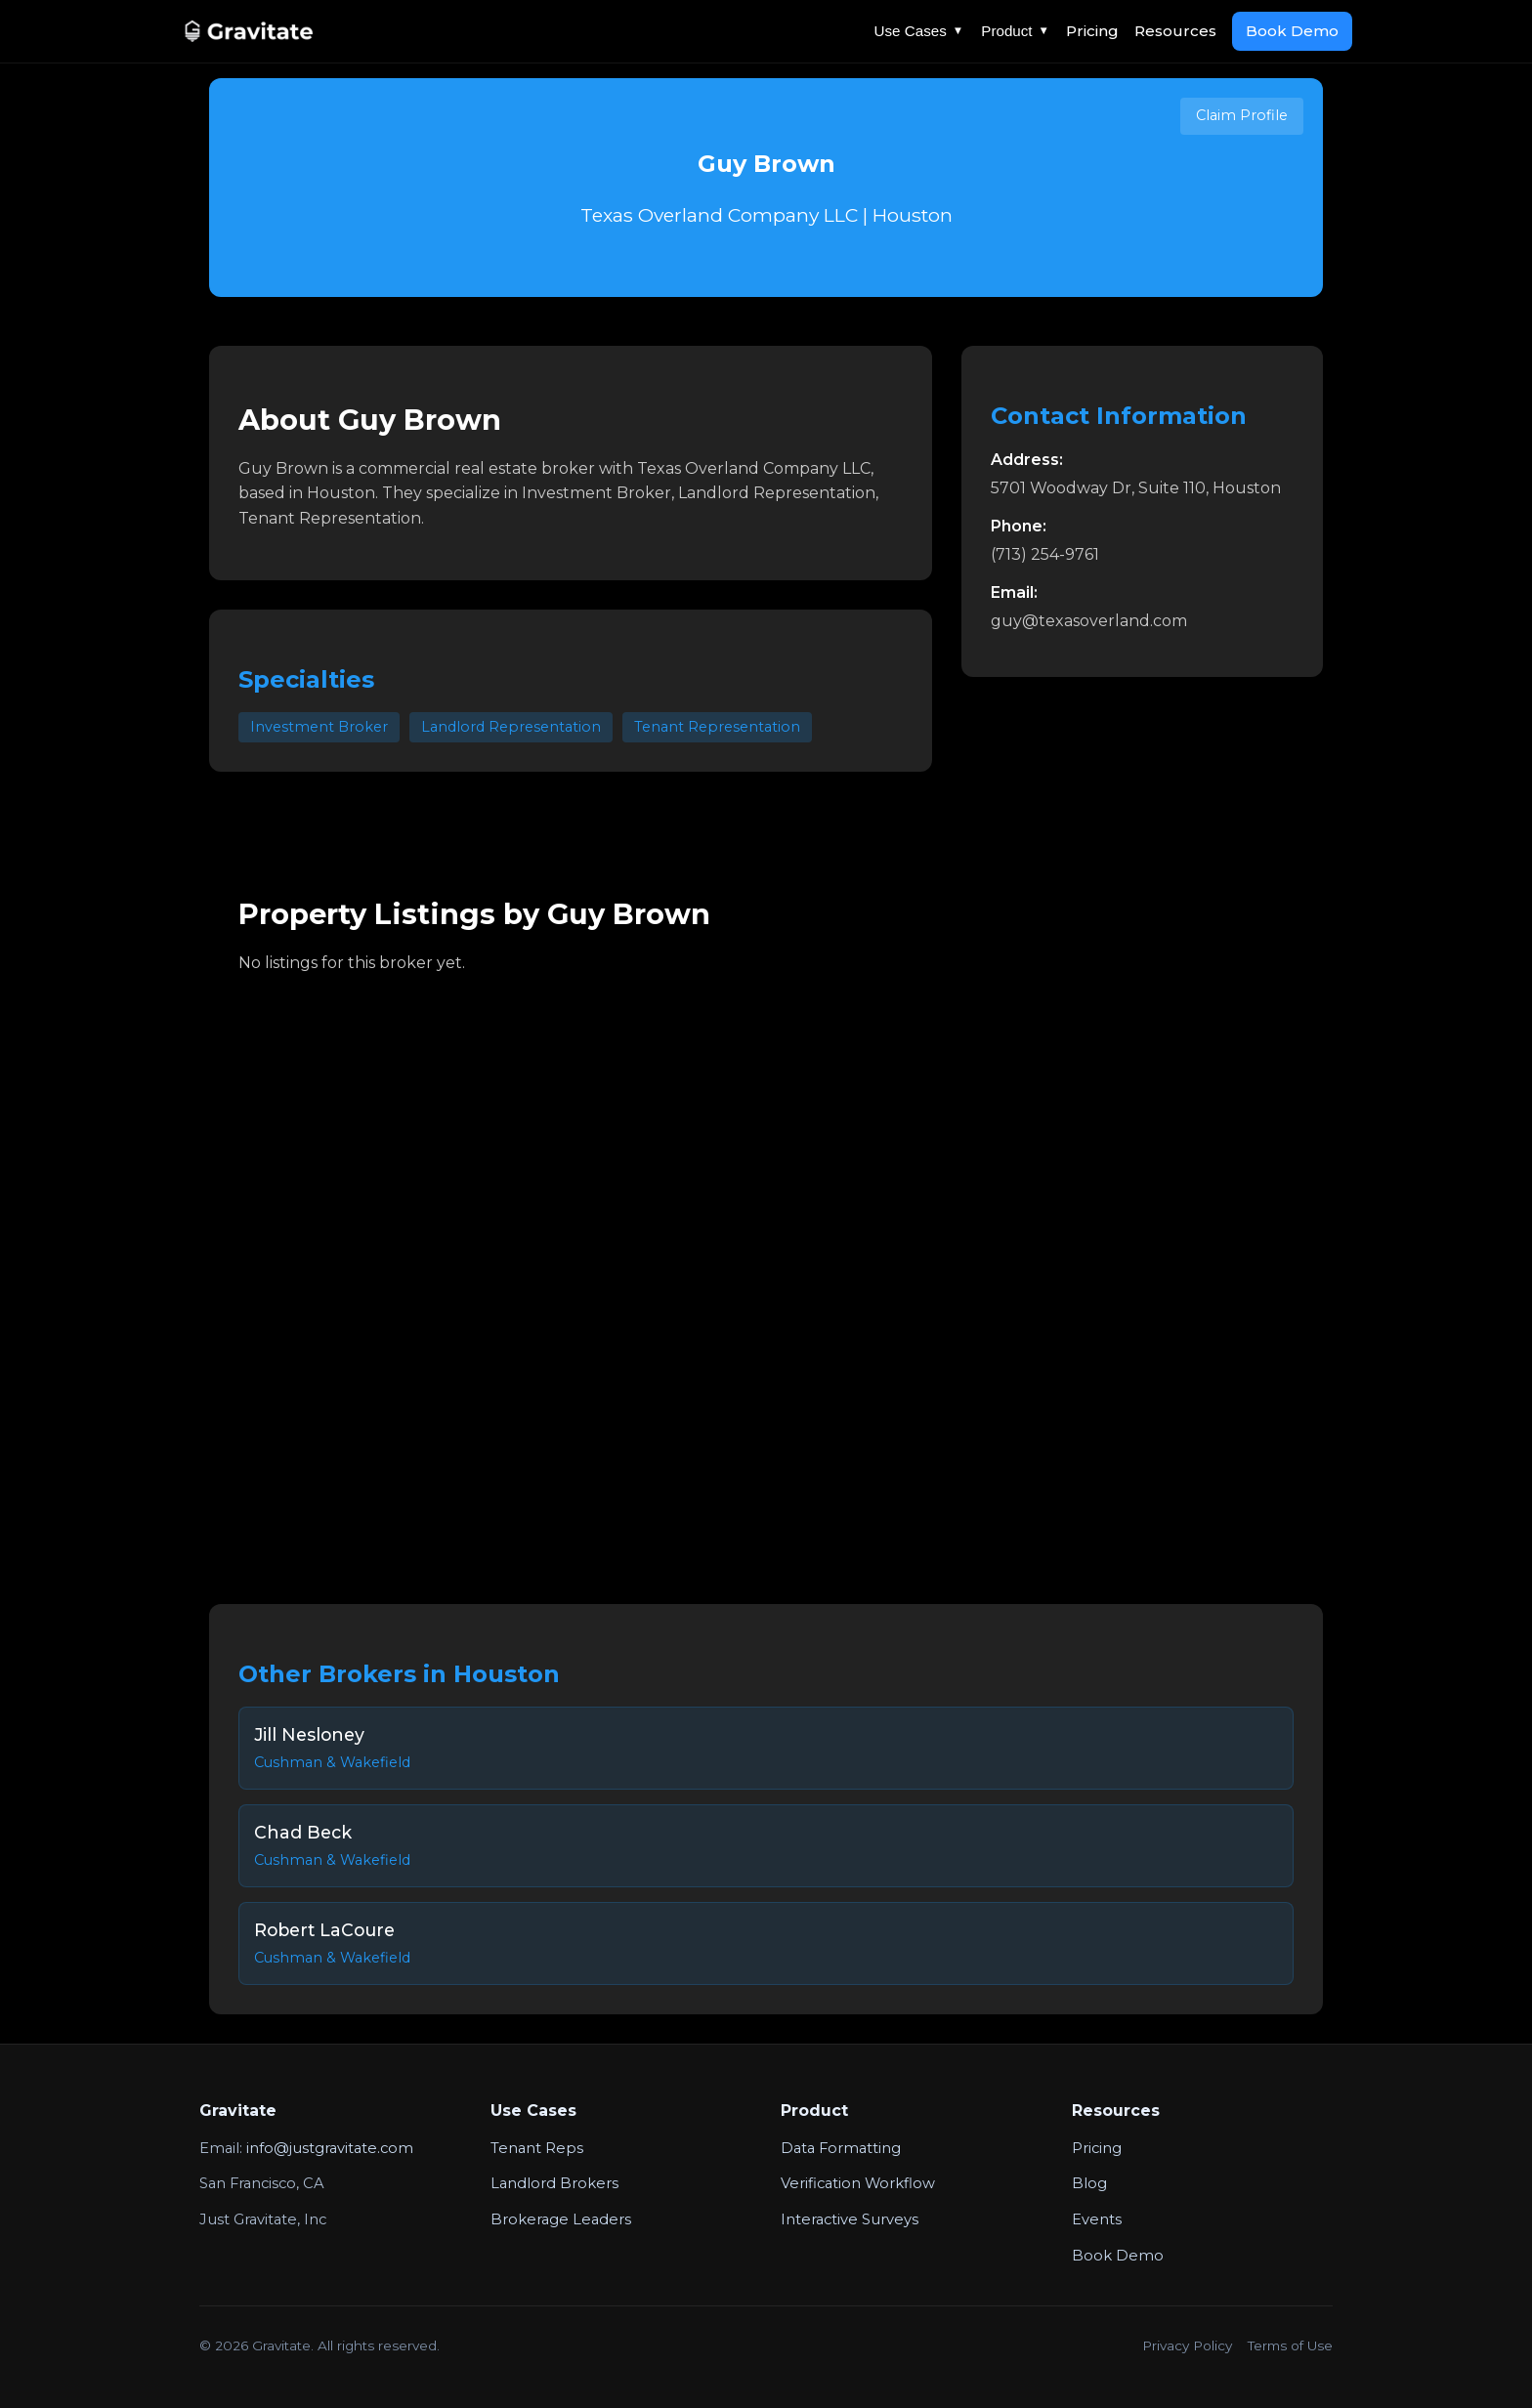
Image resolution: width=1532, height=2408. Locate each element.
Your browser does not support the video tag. (766, 1275)
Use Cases (919, 30)
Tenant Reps (536, 2148)
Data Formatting (841, 2148)
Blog (1089, 2183)
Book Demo (1292, 30)
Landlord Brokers (554, 2183)
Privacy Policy (1187, 2345)
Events (1097, 2219)
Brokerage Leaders (560, 2219)
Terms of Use (1290, 2345)
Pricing (1092, 30)
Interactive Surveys (849, 2219)
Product (1015, 30)
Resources (1175, 30)
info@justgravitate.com (329, 2148)
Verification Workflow (858, 2183)
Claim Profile (1242, 115)
